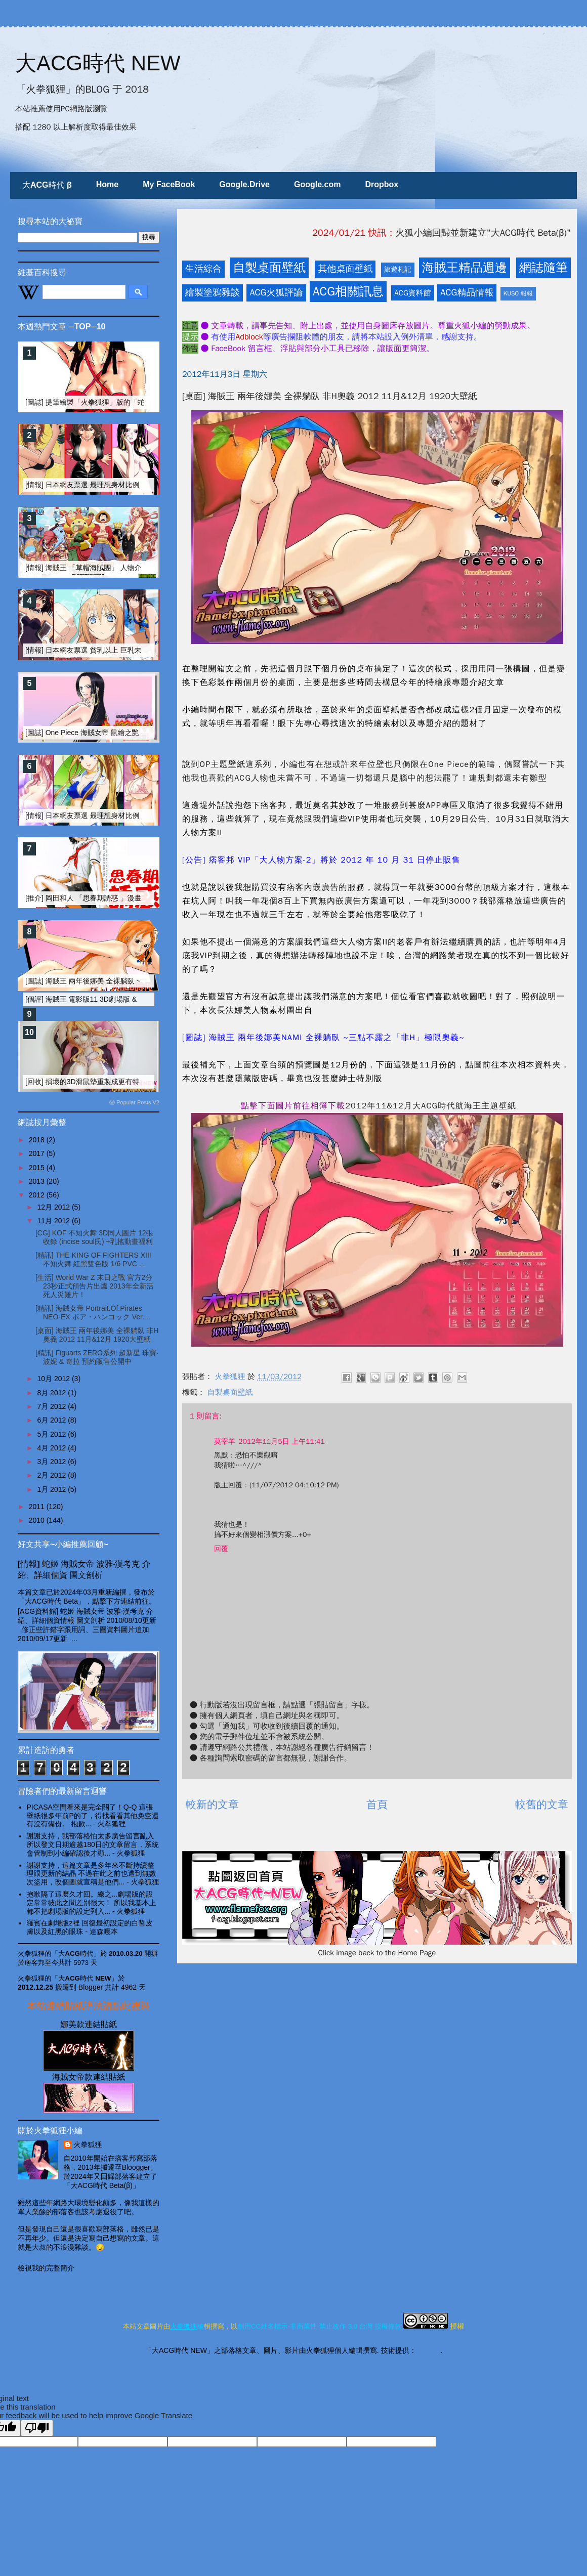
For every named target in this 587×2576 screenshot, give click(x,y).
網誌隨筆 (543, 267)
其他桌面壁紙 (345, 268)
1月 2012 (52, 1489)
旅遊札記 (397, 269)
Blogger (428, 2350)
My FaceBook (169, 184)
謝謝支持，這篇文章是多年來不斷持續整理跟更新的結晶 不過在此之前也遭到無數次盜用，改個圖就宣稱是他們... (91, 1873)
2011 (38, 1506)
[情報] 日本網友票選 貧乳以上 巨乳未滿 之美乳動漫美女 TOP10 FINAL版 (139, 650)
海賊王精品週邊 (464, 267)
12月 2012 (54, 1207)
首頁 (377, 1804)
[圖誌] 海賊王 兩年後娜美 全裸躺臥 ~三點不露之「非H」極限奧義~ (130, 981)
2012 (38, 1195)
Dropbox (381, 184)
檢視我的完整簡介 (46, 2268)
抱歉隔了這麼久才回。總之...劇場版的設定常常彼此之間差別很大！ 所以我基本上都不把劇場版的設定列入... (91, 1902)
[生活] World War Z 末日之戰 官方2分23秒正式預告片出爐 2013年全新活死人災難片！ (94, 1286)
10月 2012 (54, 1379)
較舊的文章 (541, 1804)
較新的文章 (212, 1804)
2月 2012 (52, 1475)
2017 (38, 1153)
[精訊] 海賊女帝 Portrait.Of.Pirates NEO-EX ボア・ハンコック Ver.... (92, 1312)
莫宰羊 (224, 1441)
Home (107, 184)
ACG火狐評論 (276, 292)
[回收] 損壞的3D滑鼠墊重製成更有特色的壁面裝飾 (103, 1082)
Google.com (317, 184)
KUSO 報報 (518, 293)
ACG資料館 (412, 292)
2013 (38, 1181)
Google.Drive (244, 184)
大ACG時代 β (47, 185)
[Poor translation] (37, 2428)
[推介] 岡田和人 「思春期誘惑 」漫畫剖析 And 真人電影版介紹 (123, 898)
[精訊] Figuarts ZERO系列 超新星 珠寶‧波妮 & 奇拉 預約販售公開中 (96, 1357)
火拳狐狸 (88, 2144)
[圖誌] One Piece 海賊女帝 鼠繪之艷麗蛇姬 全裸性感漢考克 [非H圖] (131, 732)
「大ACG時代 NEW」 (85, 1978)
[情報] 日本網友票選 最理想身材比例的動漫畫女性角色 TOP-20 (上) (130, 485)
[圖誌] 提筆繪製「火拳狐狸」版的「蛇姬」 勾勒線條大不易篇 (121, 402)
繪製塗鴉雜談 (212, 292)
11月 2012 (54, 1221)
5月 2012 (52, 1434)
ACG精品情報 (466, 292)
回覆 (221, 1548)
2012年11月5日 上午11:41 (281, 1441)
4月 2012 (52, 1448)
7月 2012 (52, 1406)
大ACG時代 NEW (98, 63)
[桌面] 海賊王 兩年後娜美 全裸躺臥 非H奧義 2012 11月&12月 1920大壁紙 (96, 1334)
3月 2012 (52, 1461)
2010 (38, 1520)
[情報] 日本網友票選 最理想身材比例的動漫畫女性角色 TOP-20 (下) (130, 815)
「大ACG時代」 (76, 1953)
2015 (38, 1168)
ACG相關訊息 (348, 291)
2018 (38, 1140)
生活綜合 (203, 268)
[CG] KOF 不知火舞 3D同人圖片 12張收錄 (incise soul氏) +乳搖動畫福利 (94, 1237)
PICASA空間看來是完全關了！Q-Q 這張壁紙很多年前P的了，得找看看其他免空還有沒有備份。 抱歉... (93, 1815)
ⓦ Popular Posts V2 (134, 1102)
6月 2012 (52, 1420)
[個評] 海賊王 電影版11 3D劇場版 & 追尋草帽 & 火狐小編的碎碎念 (128, 999)
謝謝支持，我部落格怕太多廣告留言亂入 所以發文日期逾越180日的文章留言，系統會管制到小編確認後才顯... (93, 1844)
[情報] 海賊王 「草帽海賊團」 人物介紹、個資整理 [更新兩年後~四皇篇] (137, 568)
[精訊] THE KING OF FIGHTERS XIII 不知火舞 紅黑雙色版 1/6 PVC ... (93, 1259)
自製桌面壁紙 (269, 267)
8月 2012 (52, 1393)
